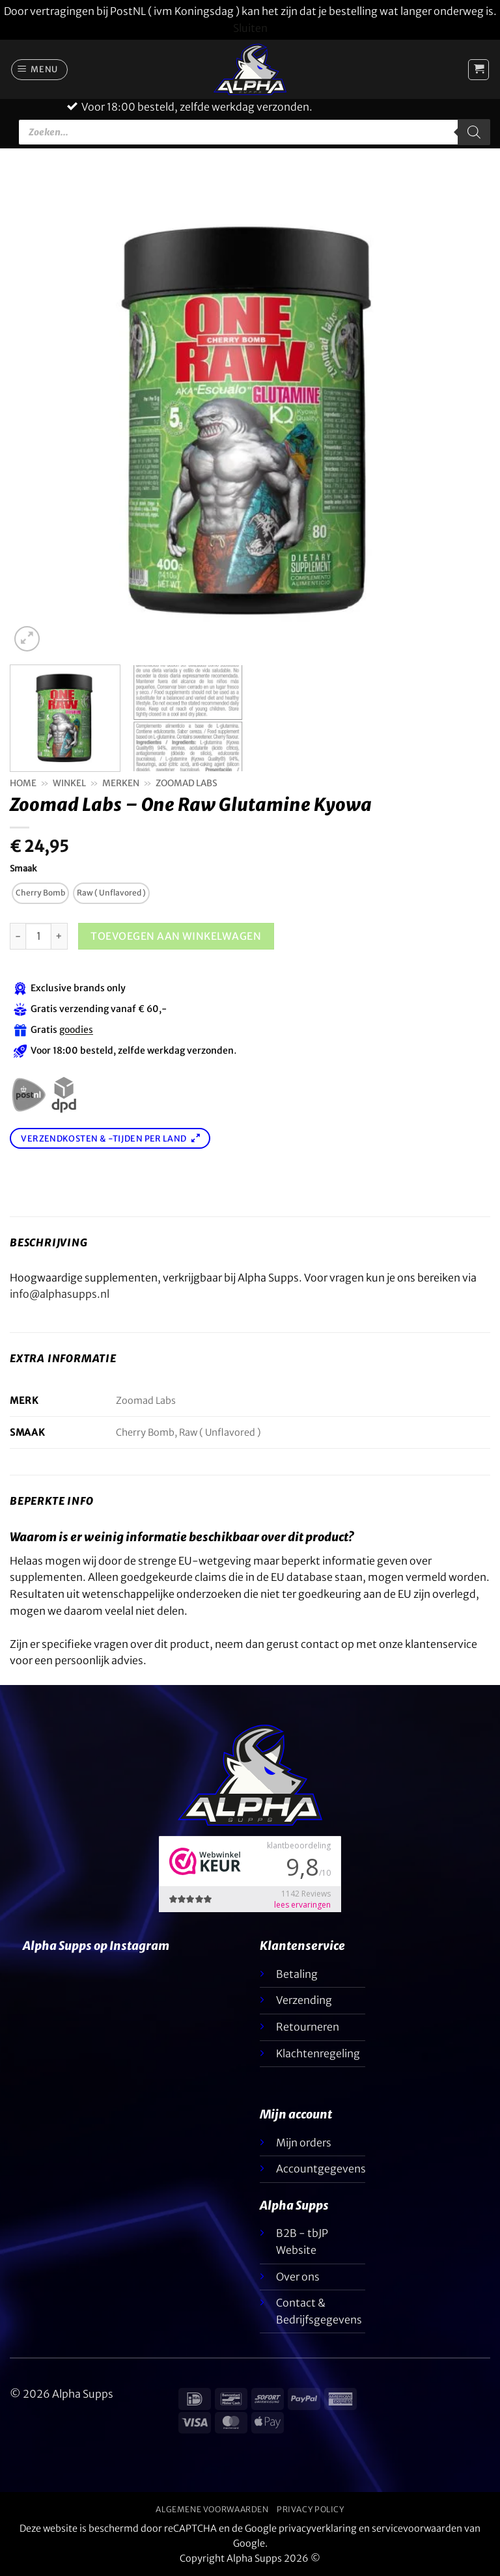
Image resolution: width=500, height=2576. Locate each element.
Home (23, 783)
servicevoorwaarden (417, 2528)
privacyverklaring (318, 2528)
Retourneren (307, 2026)
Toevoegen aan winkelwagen (175, 936)
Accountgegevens (321, 2168)
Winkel (69, 783)
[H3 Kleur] (38, 936)
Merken (120, 783)
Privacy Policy (310, 2509)
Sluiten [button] (250, 27)
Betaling (297, 1973)
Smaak (23, 868)
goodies (76, 1030)
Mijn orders (303, 2142)
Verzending (304, 2000)
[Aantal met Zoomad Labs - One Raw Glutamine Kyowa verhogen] (59, 936)
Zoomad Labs (186, 783)
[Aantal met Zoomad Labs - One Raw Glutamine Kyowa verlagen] (17, 936)
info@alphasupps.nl (59, 1293)
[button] (39, 69)
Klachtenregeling (318, 2053)
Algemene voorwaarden (212, 2509)
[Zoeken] (474, 132)
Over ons (298, 2276)
